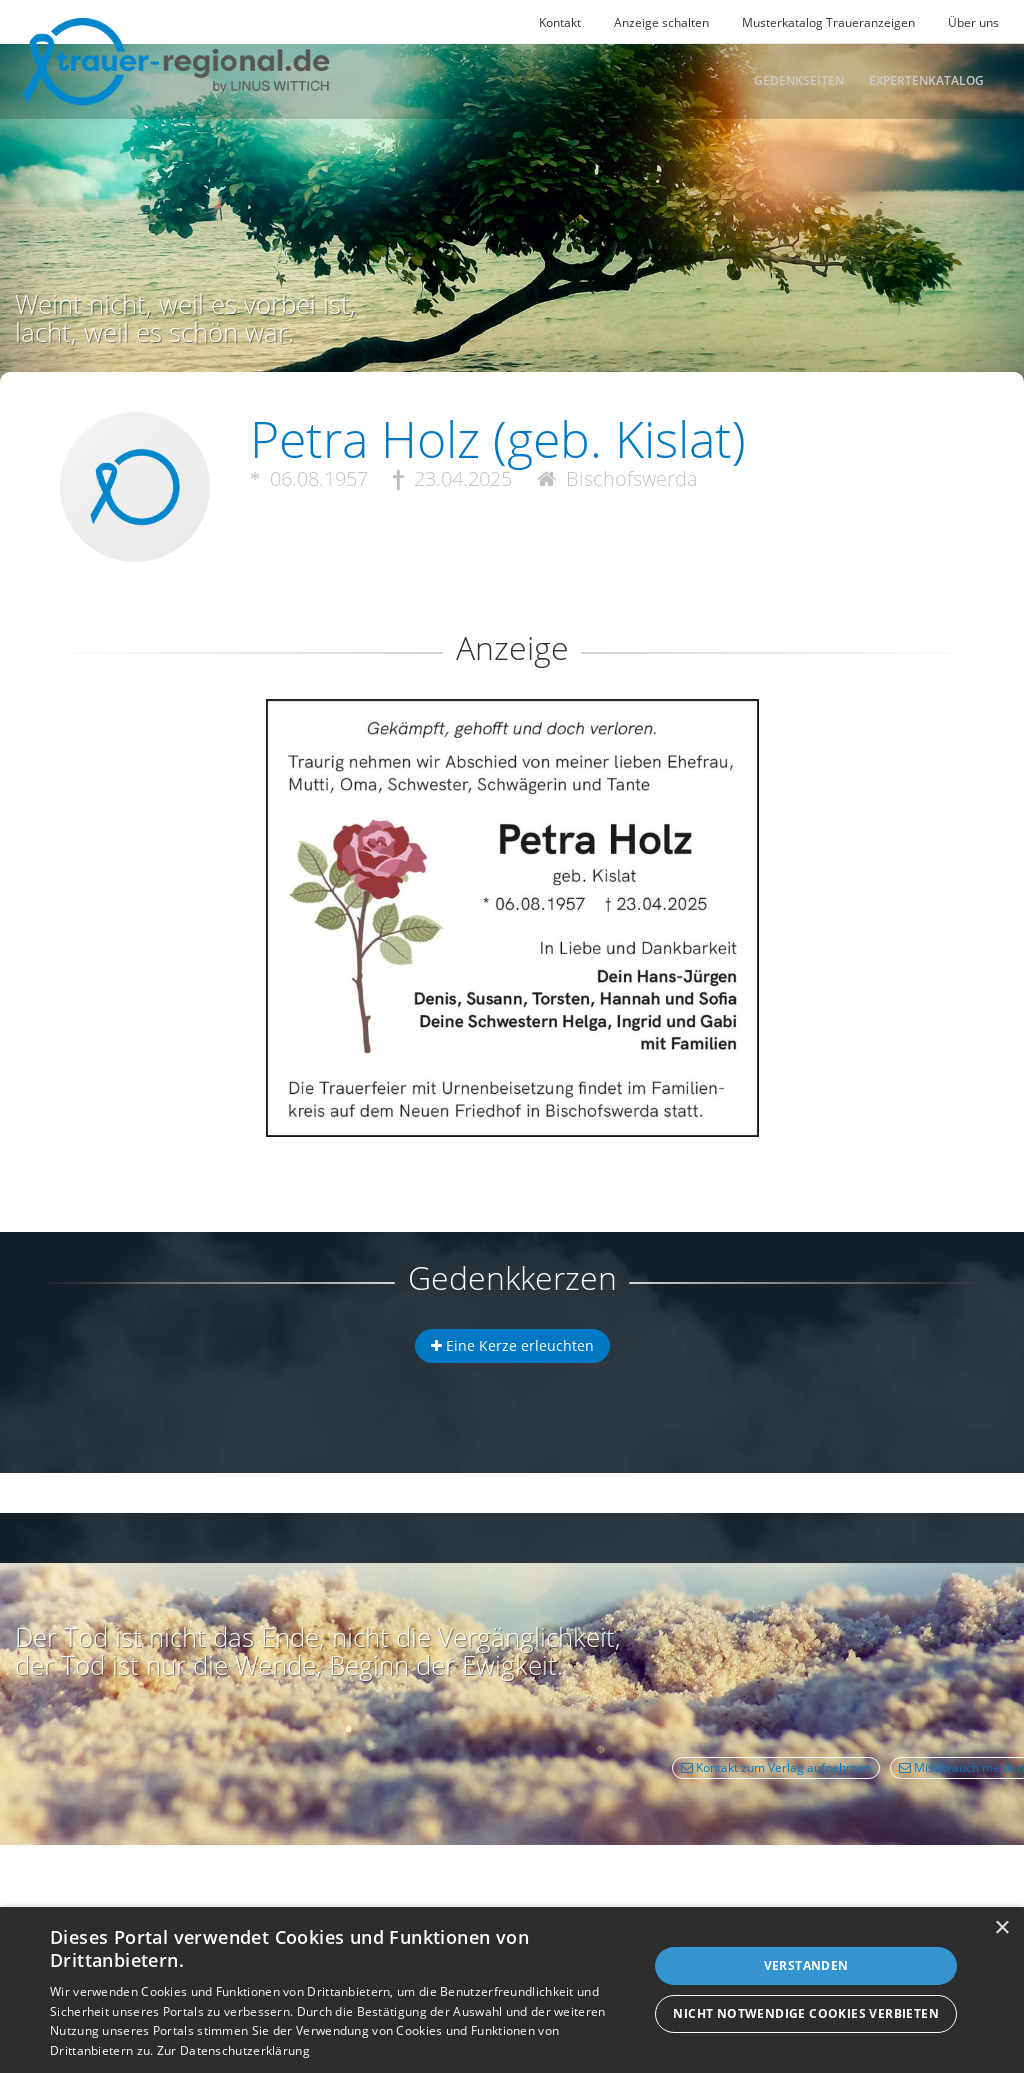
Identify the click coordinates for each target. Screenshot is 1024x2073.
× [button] (1001, 1928)
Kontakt (560, 22)
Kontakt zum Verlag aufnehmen (776, 1767)
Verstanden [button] (806, 1965)
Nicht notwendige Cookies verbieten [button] (806, 2013)
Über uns (973, 22)
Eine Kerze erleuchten (512, 1345)
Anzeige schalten (661, 22)
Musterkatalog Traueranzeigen (828, 22)
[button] (512, 771)
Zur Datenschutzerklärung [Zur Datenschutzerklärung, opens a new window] (233, 2050)
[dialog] (512, 1990)
